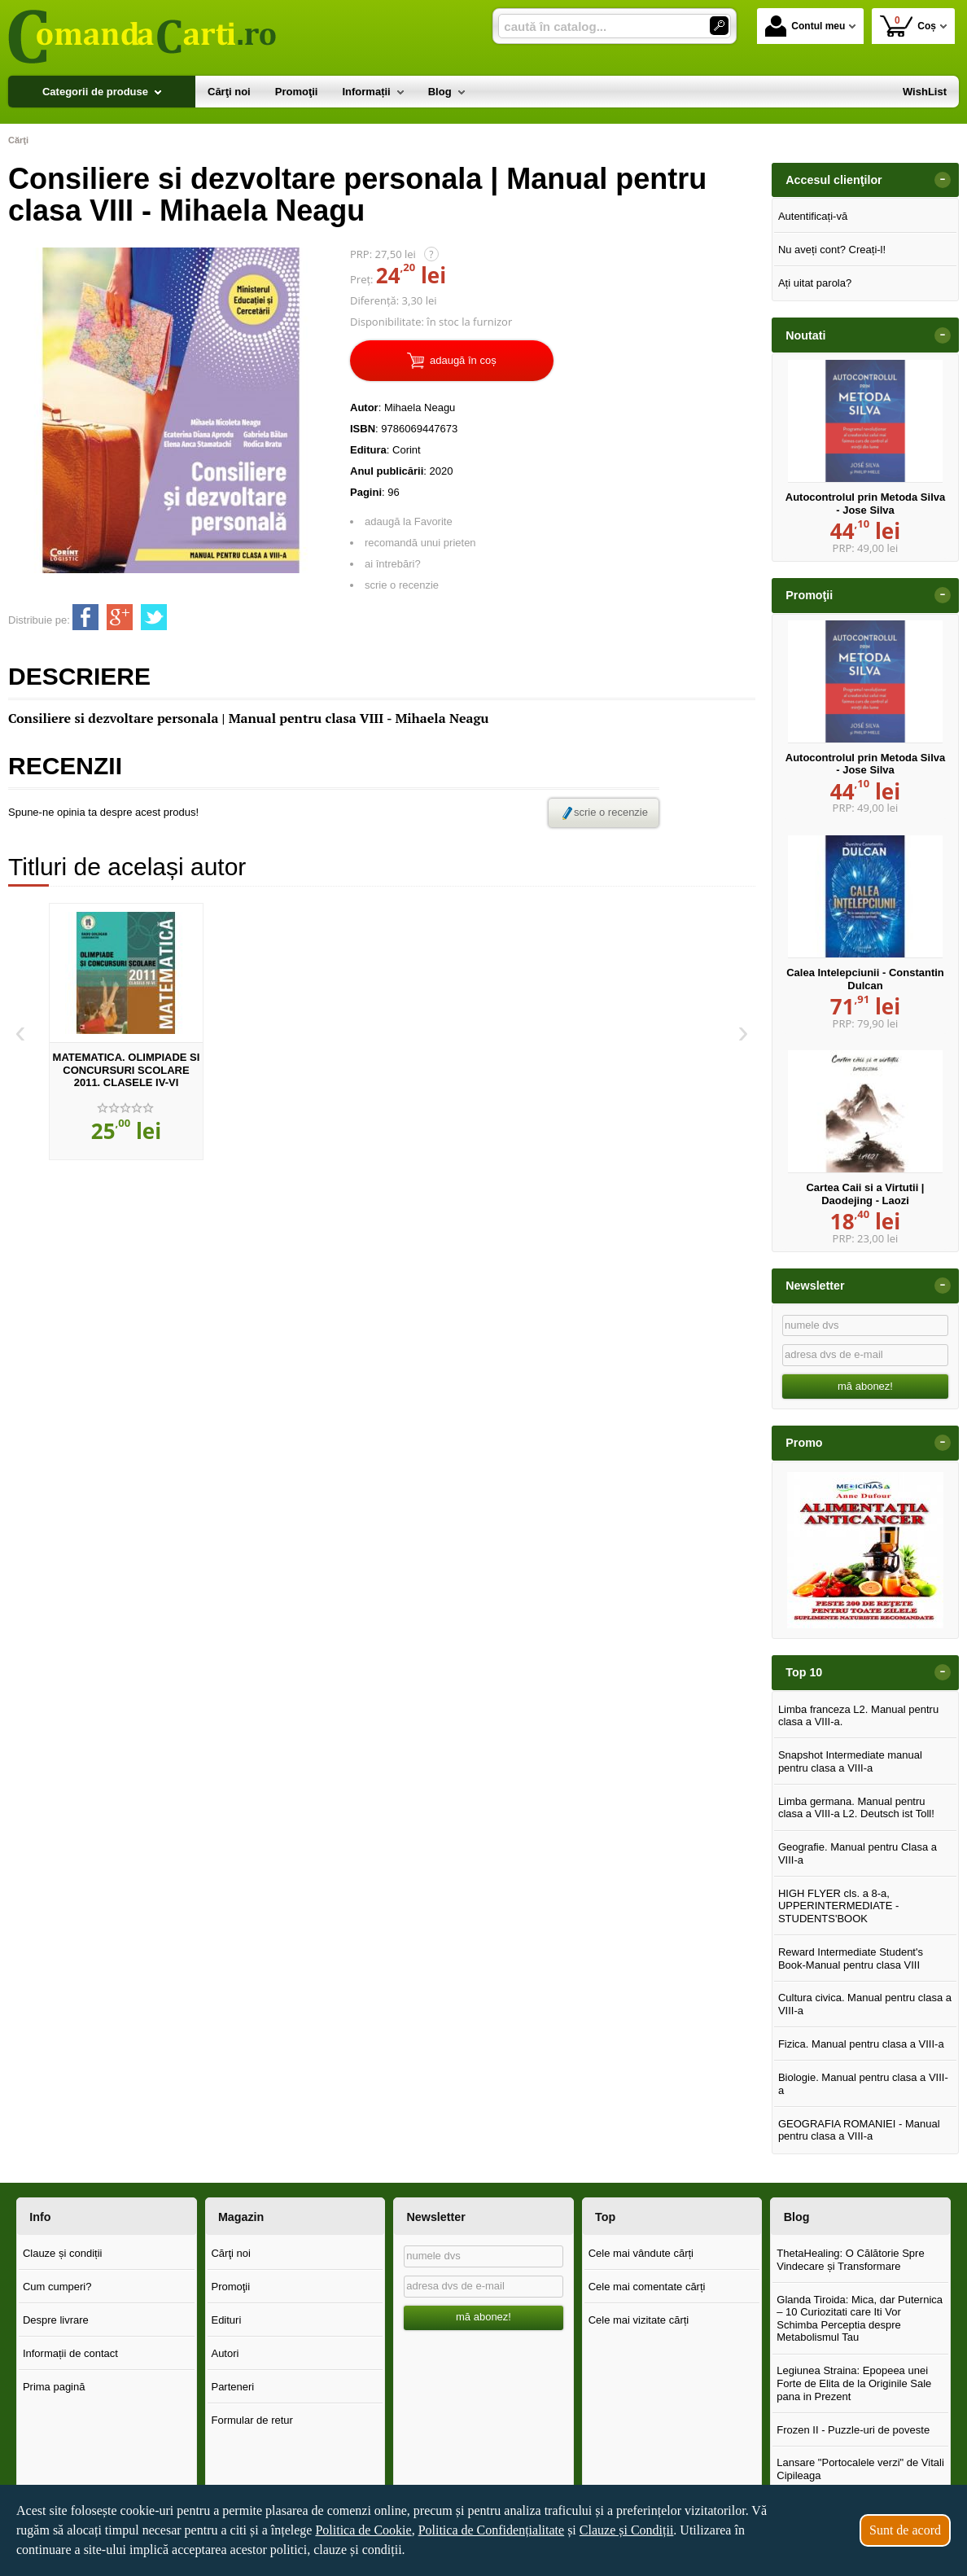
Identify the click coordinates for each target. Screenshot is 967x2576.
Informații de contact (70, 2353)
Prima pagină (54, 2387)
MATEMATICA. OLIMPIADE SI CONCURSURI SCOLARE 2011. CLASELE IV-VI (126, 1070)
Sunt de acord (905, 2530)
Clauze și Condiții (627, 2530)
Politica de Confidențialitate (491, 2530)
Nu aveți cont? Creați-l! (832, 249)
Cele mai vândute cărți (641, 2253)
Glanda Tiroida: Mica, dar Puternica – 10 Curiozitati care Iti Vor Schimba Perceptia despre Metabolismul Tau (860, 2318)
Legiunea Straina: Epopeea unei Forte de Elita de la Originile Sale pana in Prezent (854, 2383)
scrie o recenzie (402, 585)
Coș (908, 26)
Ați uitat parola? (814, 283)
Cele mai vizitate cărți (639, 2320)
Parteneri (232, 2387)
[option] (126, 1031)
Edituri (226, 2320)
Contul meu (805, 26)
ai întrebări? (393, 564)
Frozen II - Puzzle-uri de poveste (853, 2430)
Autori (224, 2353)
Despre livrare (56, 2320)
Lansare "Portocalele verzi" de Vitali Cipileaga (860, 2469)
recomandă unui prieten (420, 543)
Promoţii (230, 2286)
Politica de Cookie (363, 2530)
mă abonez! (865, 1386)
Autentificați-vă (812, 216)
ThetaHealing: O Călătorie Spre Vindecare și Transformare (850, 2259)
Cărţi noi (230, 2253)
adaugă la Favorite (409, 521)
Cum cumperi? (57, 2286)
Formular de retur (251, 2420)
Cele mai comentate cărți (647, 2286)
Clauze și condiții (63, 2253)
